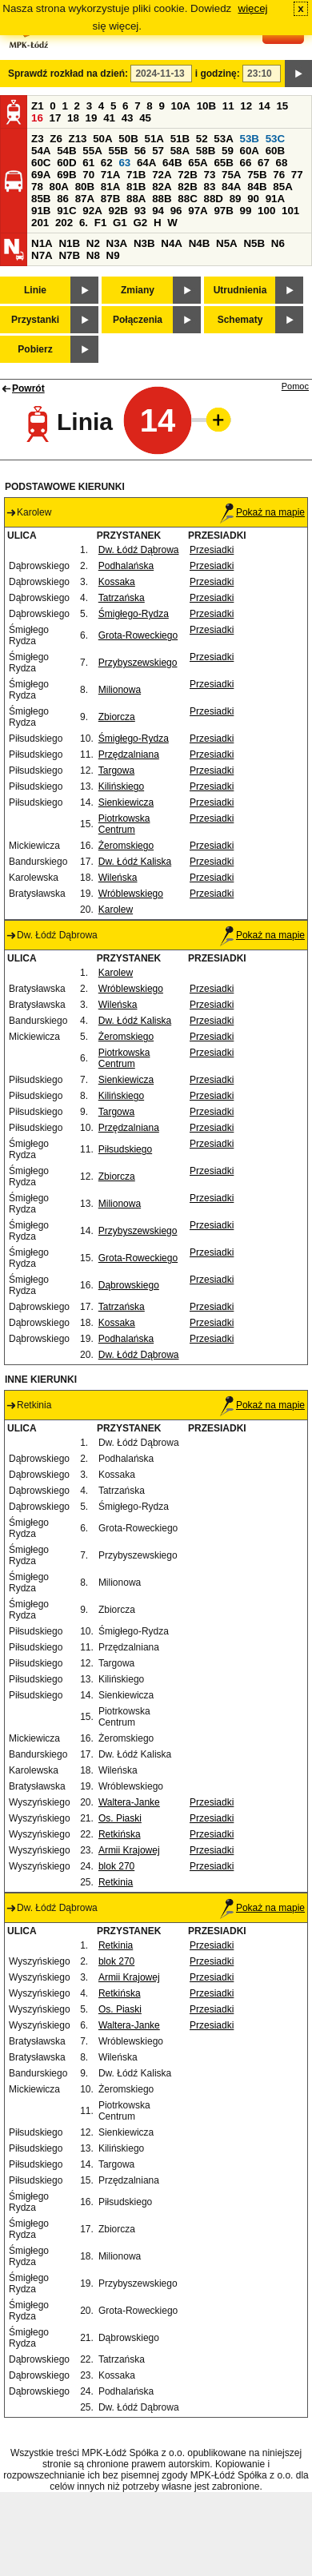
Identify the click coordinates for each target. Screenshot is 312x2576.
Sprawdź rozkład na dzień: (68, 73)
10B (206, 106)
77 (297, 175)
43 (128, 118)
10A (180, 106)
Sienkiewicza (126, 802)
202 (64, 223)
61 (88, 163)
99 (246, 211)
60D (66, 163)
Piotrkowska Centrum (124, 824)
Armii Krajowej (129, 1850)
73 (209, 175)
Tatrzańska (121, 597)
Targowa (116, 770)
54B (66, 151)
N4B (199, 243)
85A (282, 187)
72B (187, 175)
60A (249, 151)
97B (223, 211)
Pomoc (295, 386)
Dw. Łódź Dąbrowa (138, 549)
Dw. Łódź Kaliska (134, 861)
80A (59, 187)
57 (158, 151)
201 (40, 223)
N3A (117, 243)
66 (246, 163)
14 (264, 106)
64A (146, 163)
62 (107, 163)
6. (83, 223)
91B (40, 211)
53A (223, 139)
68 (282, 163)
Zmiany (137, 290)
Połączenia (137, 319)
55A (92, 151)
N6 (278, 243)
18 (73, 118)
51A (154, 139)
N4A (171, 243)
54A (40, 151)
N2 (93, 243)
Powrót (28, 388)
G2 (140, 223)
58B (205, 151)
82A (161, 187)
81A (110, 187)
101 (290, 211)
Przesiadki (212, 549)
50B (128, 139)
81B (136, 187)
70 (88, 175)
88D (212, 199)
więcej (253, 8)
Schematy (240, 319)
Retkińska (119, 1834)
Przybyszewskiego (138, 662)
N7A (42, 255)
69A (40, 175)
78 (37, 187)
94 (158, 211)
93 (140, 211)
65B (223, 163)
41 (109, 118)
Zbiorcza (116, 717)
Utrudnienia (240, 290)
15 (282, 106)
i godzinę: (217, 73)
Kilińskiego (121, 786)
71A (110, 175)
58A (180, 151)
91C (66, 211)
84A (231, 187)
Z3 (37, 139)
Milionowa (119, 689)
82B (187, 187)
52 (202, 139)
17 (56, 118)
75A (231, 175)
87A (84, 199)
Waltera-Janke (129, 1802)
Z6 (56, 139)
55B (117, 151)
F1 (100, 223)
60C (40, 163)
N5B (254, 243)
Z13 (78, 139)
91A (275, 199)
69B (66, 175)
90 (253, 199)
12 (246, 106)
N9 (113, 255)
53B (249, 139)
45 (145, 118)
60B (275, 151)
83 (209, 187)
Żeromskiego (126, 845)
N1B (69, 243)
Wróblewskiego (130, 893)
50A (102, 139)
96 (176, 211)
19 (92, 118)
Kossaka (116, 581)
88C (187, 199)
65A (197, 163)
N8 (93, 255)
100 (266, 211)
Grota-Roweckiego (138, 635)
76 (279, 175)
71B (136, 175)
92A (92, 211)
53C (275, 139)
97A (197, 211)
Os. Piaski (120, 1818)
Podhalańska (126, 565)
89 (236, 199)
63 (124, 163)
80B (84, 187)
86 (63, 199)
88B (161, 199)
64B (172, 163)
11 (228, 106)
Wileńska (118, 877)
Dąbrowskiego (128, 1285)
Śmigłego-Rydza (133, 613)
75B (256, 175)
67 (264, 163)
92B (117, 211)
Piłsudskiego (125, 1149)
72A (161, 175)
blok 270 (116, 1866)
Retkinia (115, 1882)
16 (37, 118)
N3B (144, 243)
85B (40, 199)
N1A (42, 243)
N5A (227, 243)
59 (228, 151)
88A (136, 199)
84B (256, 187)
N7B (69, 255)
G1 (120, 223)
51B (180, 139)
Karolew (115, 909)
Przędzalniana (128, 754)
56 (140, 151)
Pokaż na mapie (262, 512)
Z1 (37, 106)
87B (110, 199)
